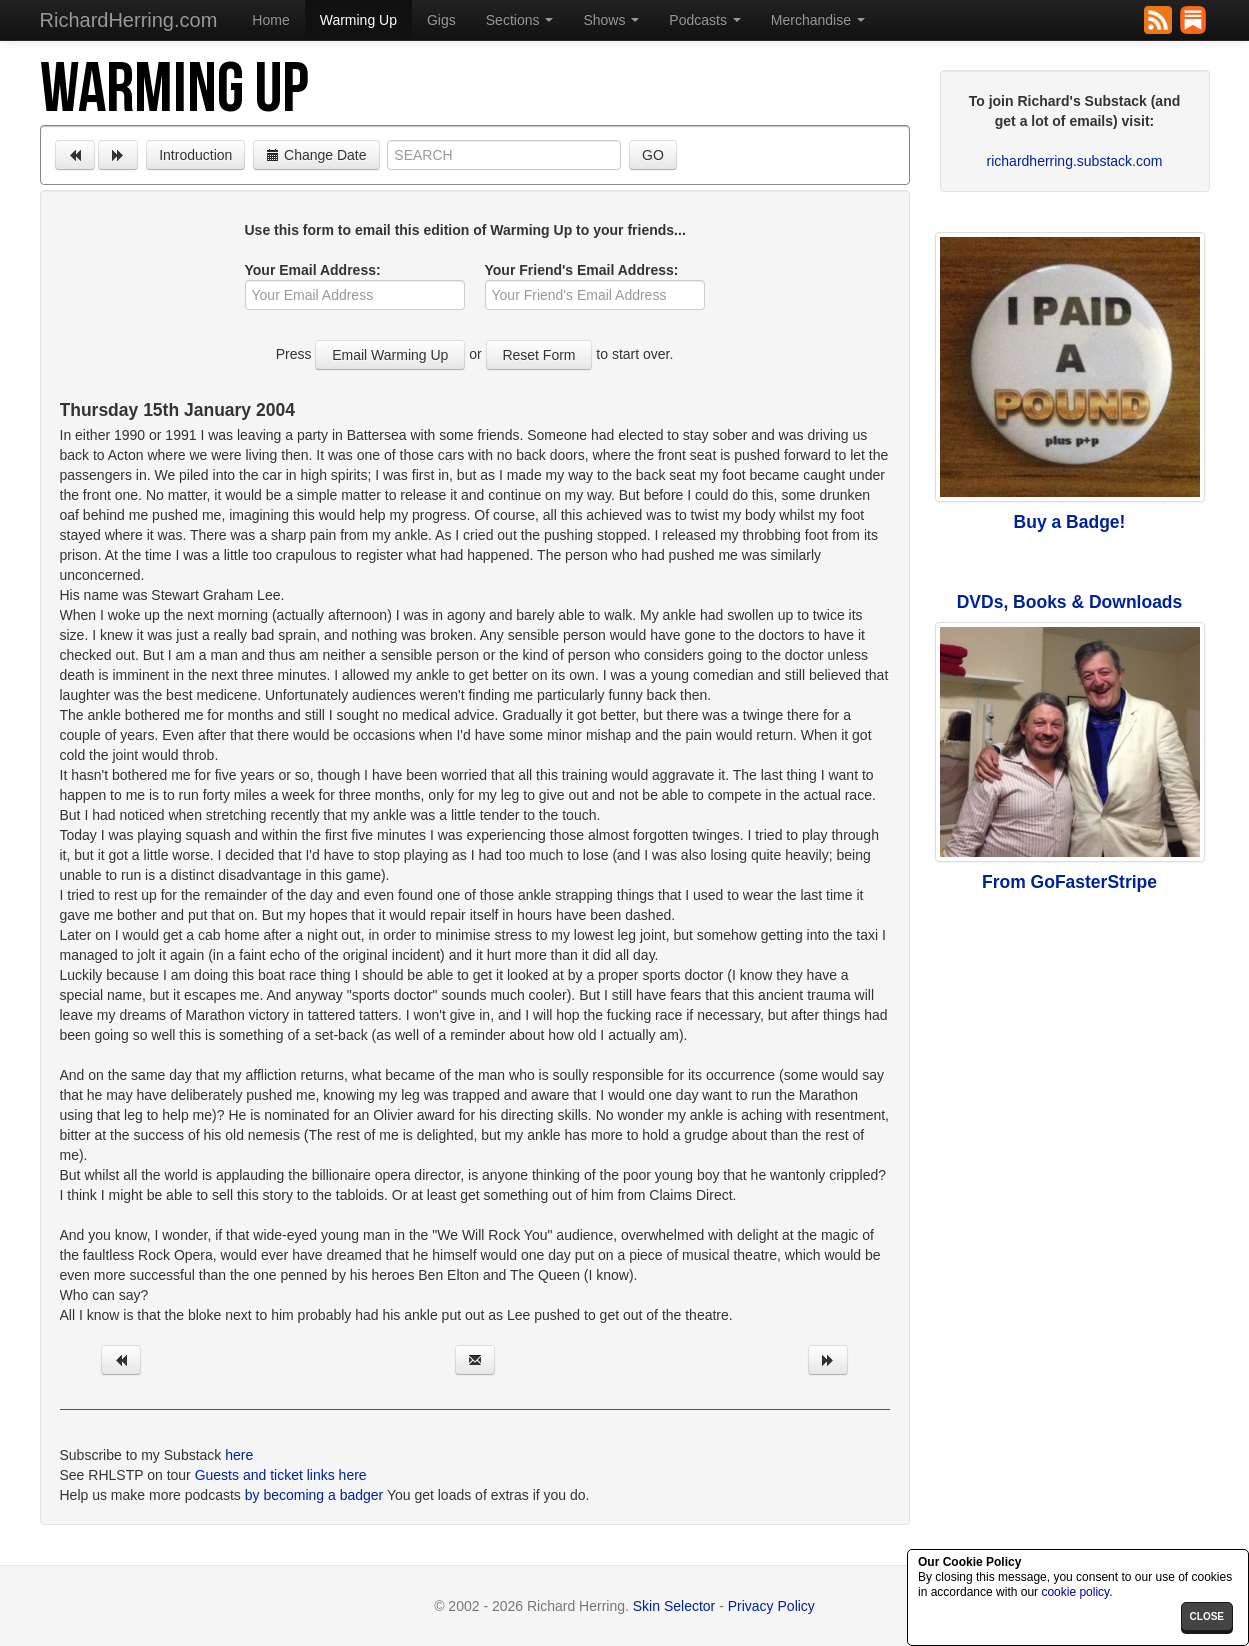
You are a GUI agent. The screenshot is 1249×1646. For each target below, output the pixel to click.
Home (270, 20)
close (1207, 1616)
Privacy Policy (771, 1606)
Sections (520, 20)
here (239, 1455)
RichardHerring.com (129, 20)
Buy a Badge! (1070, 522)
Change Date (316, 155)
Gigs (441, 20)
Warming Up (358, 20)
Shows (611, 20)
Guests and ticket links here (281, 1475)
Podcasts (704, 20)
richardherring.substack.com (1075, 161)
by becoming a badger (314, 1495)
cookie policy (1075, 1592)
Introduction (195, 155)
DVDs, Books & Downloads (1070, 602)
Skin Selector (674, 1606)
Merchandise (818, 20)
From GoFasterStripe (1069, 882)
